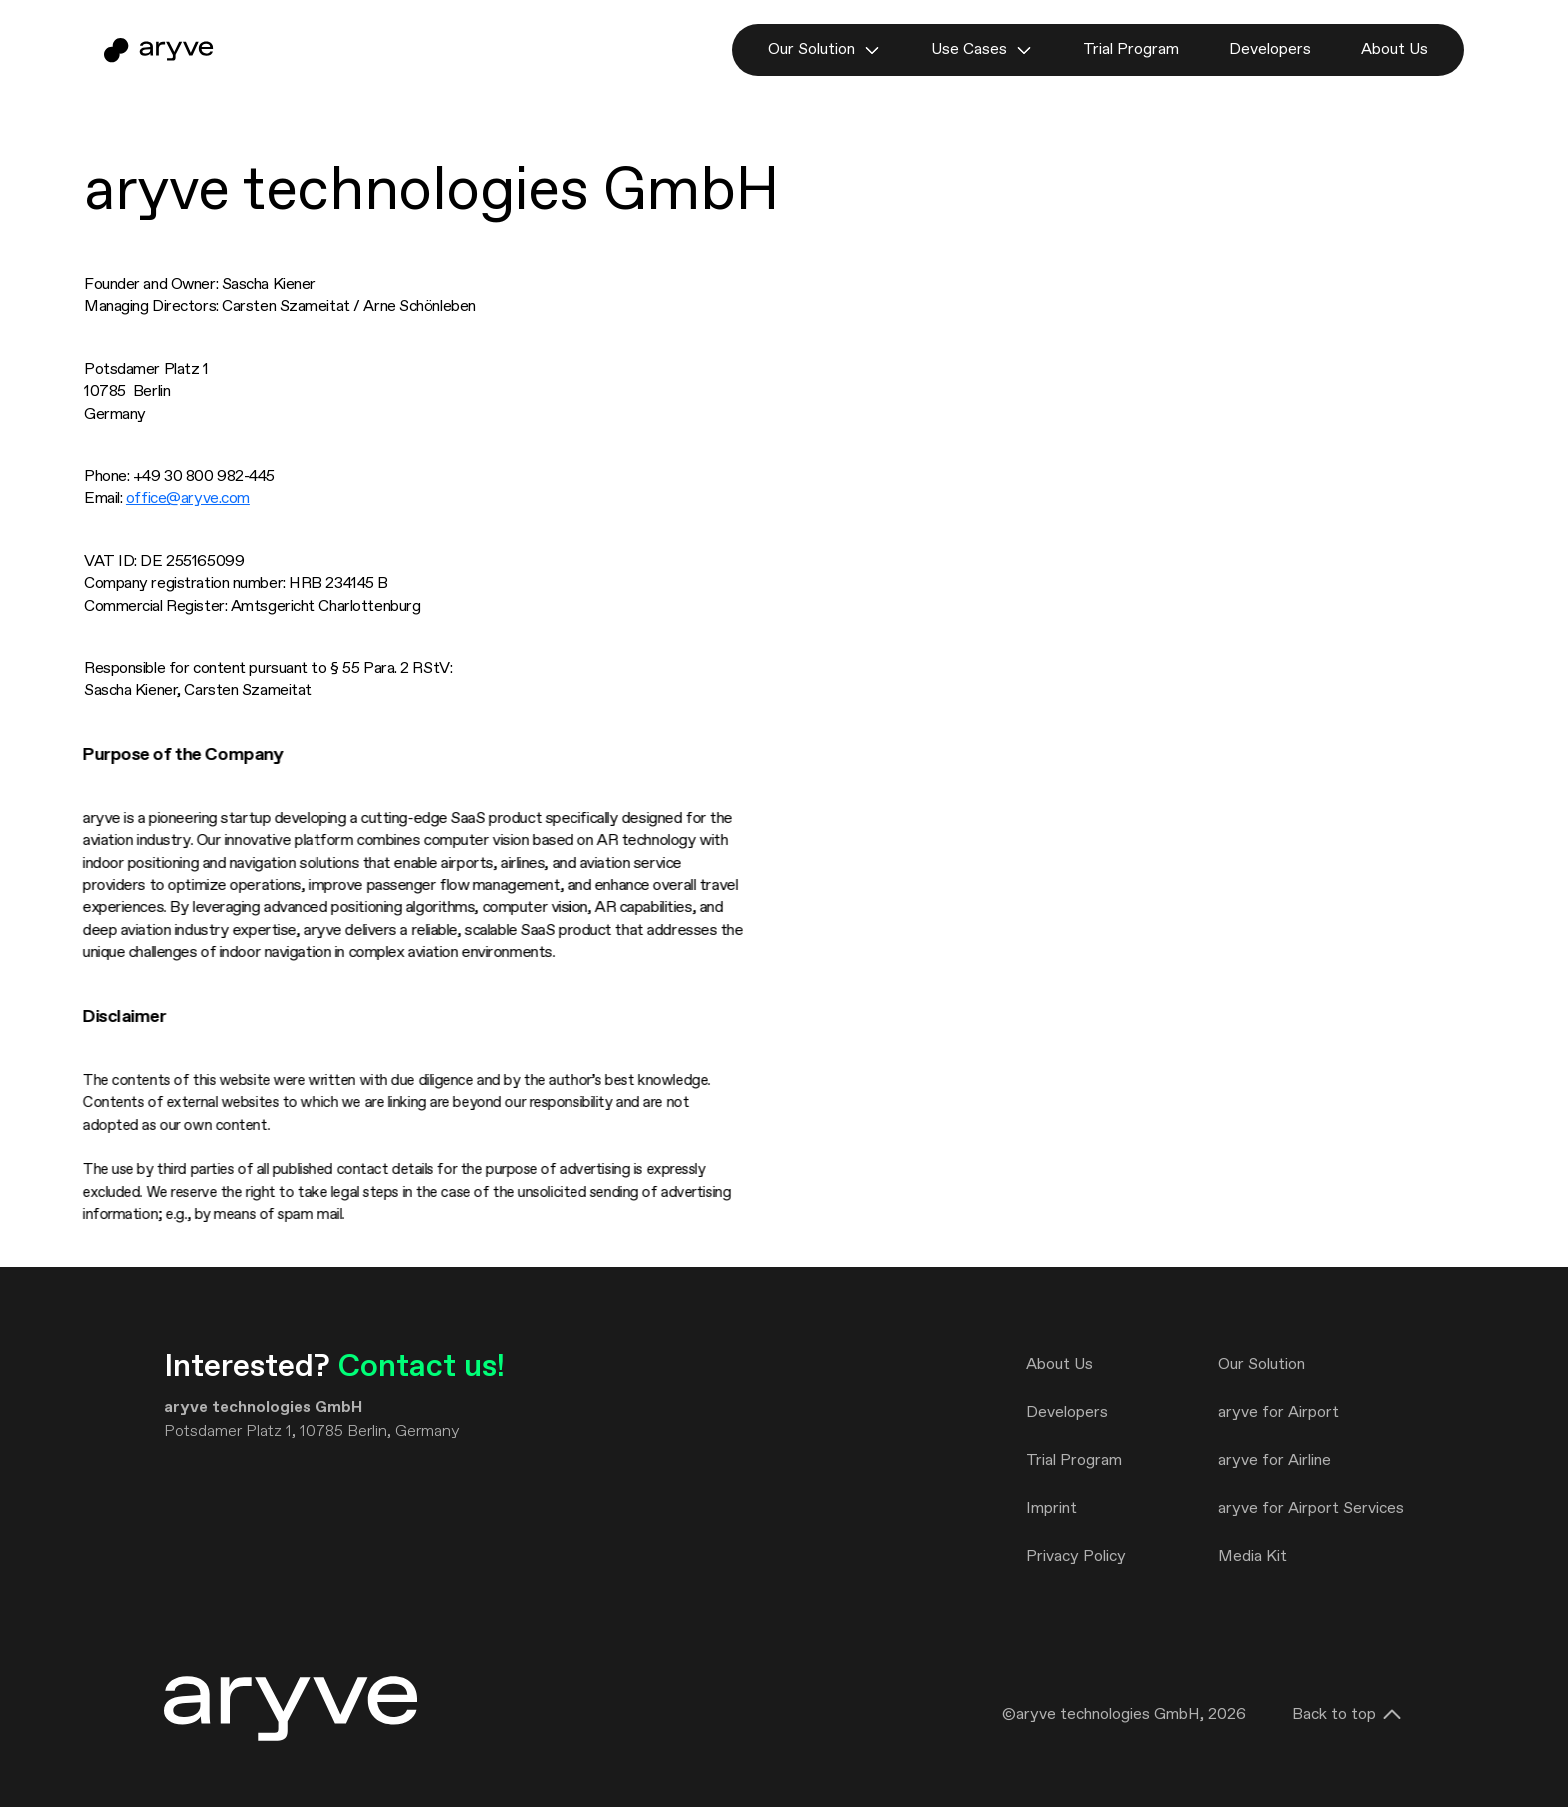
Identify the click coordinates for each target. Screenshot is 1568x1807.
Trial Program (1131, 49)
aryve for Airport (1278, 1412)
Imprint (1051, 1508)
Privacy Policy (1076, 1556)
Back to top (1348, 1715)
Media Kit (1252, 1556)
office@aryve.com (188, 498)
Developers (1270, 49)
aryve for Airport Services (1311, 1508)
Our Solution (824, 49)
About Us (1394, 49)
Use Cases (982, 49)
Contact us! (421, 1367)
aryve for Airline (1274, 1460)
